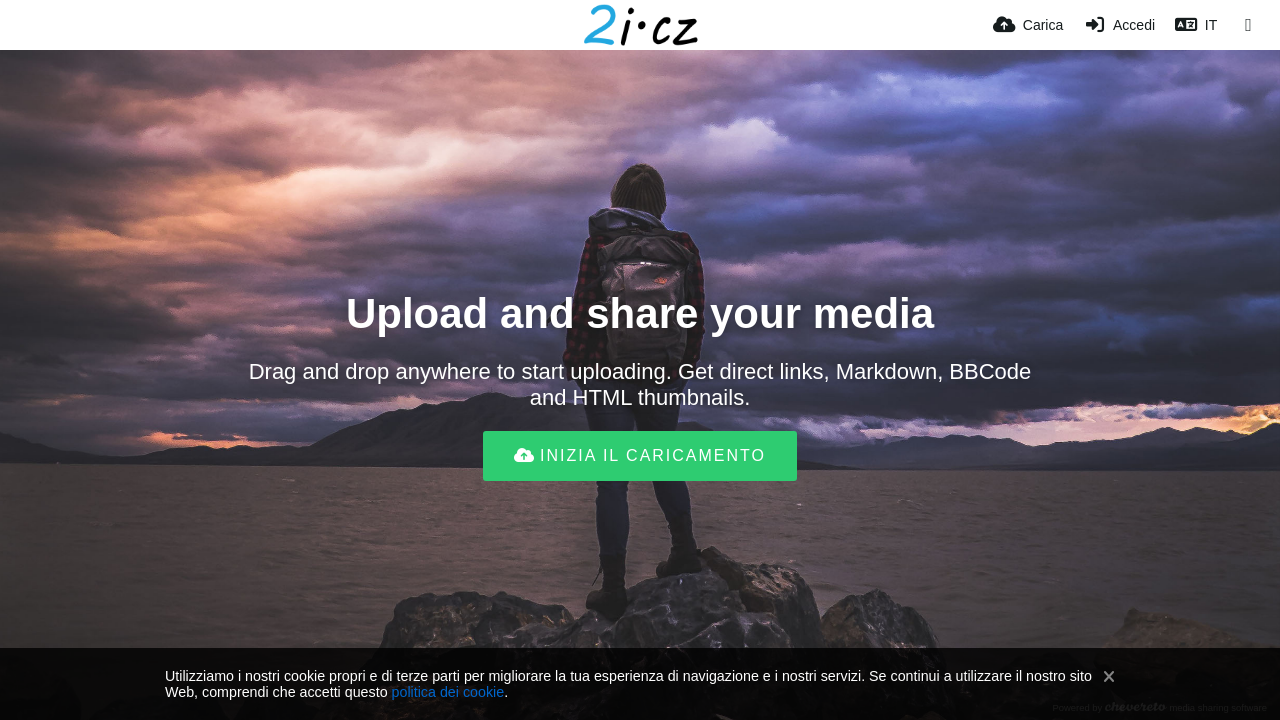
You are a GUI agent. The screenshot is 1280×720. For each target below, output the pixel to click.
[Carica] (1028, 25)
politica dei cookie (448, 692)
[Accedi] (1119, 25)
